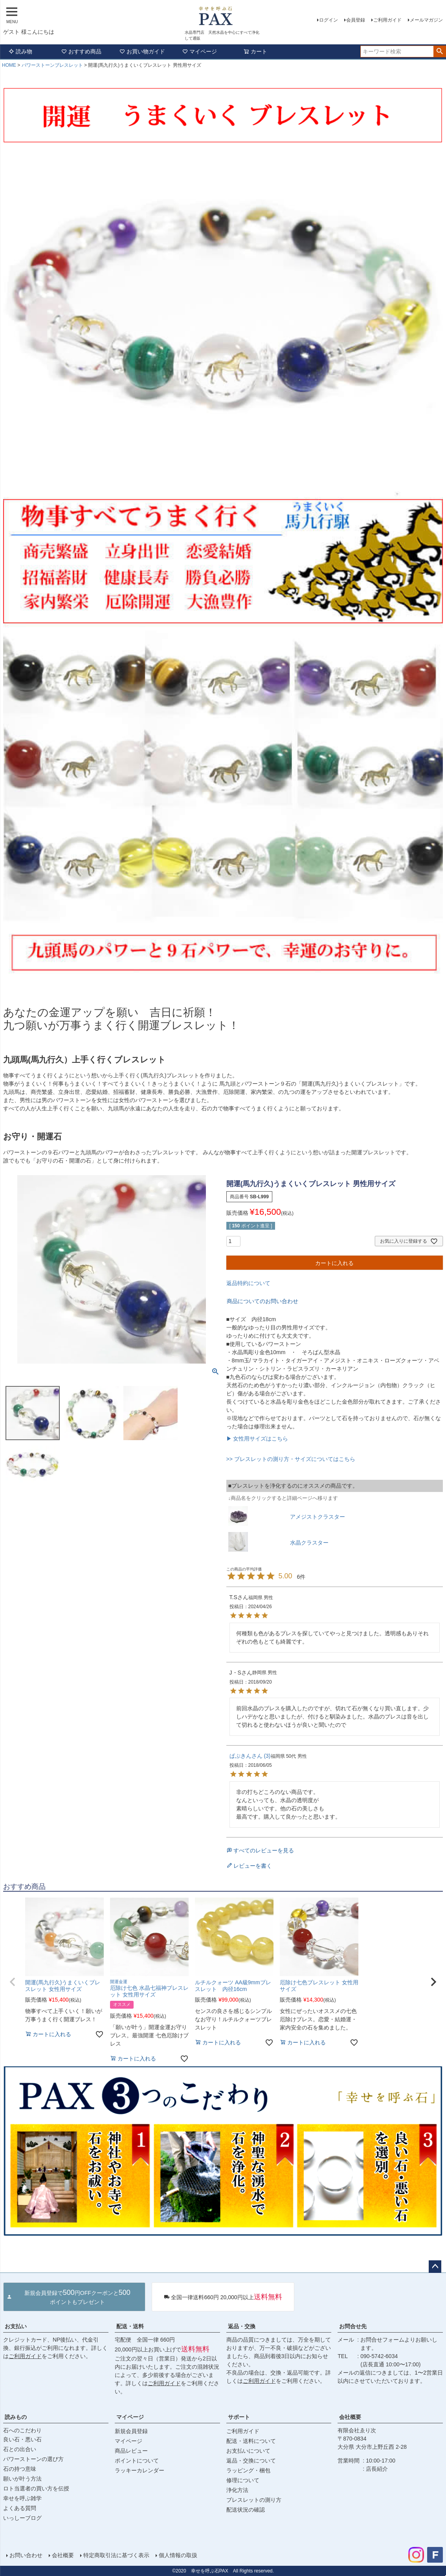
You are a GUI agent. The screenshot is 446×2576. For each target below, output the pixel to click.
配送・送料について (251, 2441)
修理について (242, 2480)
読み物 (20, 51)
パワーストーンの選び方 (33, 2459)
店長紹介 (377, 2469)
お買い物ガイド (142, 51)
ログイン (328, 20)
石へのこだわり (22, 2430)
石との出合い (19, 2449)
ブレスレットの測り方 (253, 2500)
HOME (9, 65)
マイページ (199, 51)
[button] (12, 1982)
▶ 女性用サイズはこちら (257, 1438)
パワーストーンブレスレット (52, 65)
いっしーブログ (22, 2518)
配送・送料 (130, 2326)
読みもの (16, 2417)
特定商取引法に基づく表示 (116, 2555)
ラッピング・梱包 (248, 2470)
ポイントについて (137, 2460)
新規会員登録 (131, 2431)
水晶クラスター (309, 1542)
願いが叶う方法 (22, 2478)
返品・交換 (241, 2326)
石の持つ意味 (19, 2469)
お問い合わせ (25, 2555)
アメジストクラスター (317, 1517)
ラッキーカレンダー (139, 2470)
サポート (239, 2417)
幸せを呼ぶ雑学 (22, 2498)
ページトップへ (435, 2266)
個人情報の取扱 (178, 2555)
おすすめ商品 (81, 51)
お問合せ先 (353, 2326)
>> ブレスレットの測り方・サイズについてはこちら (290, 1459)
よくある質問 (19, 2508)
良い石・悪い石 (22, 2439)
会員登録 (355, 20)
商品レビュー (131, 2451)
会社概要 (350, 2417)
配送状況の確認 (245, 2510)
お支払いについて (248, 2451)
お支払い (16, 2326)
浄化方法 (237, 2490)
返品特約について (248, 1283)
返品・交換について (251, 2460)
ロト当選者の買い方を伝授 (36, 2488)
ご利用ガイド (387, 20)
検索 (439, 51)
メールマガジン (426, 20)
